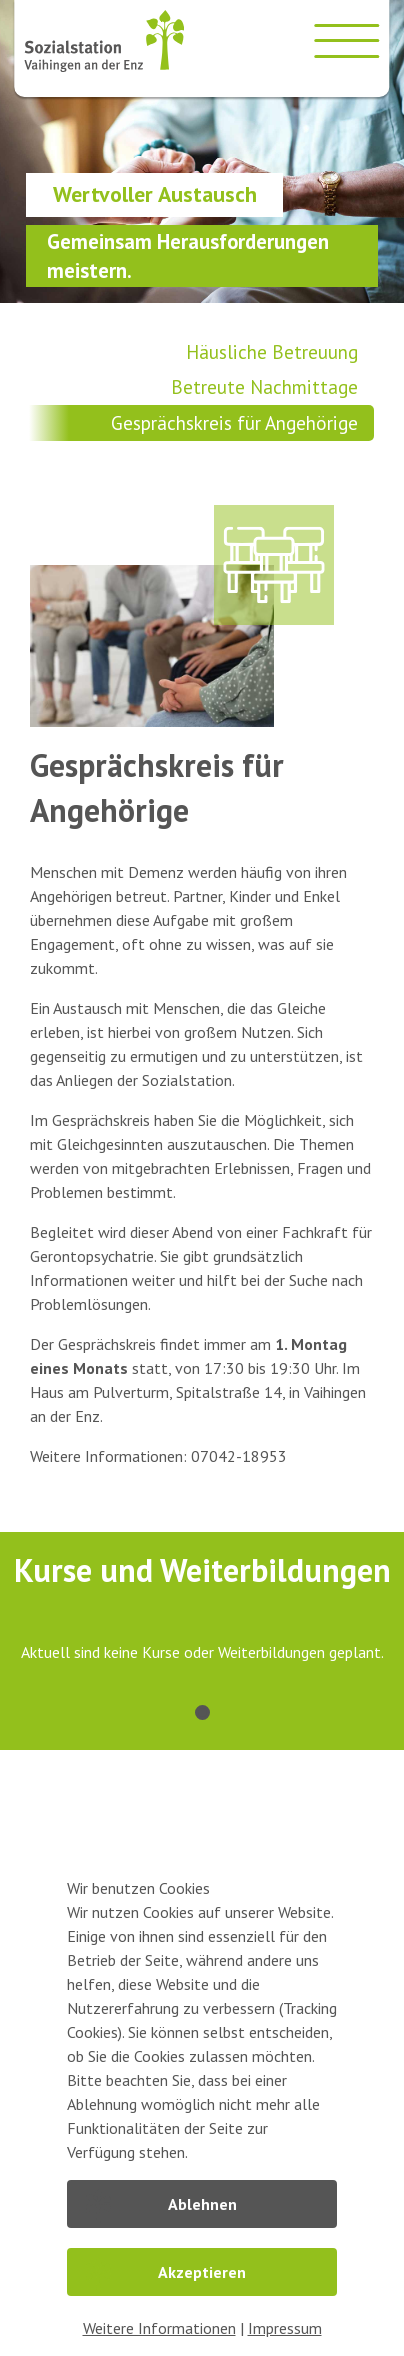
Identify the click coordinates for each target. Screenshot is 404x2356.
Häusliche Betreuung (272, 351)
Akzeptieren (202, 2272)
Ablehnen (202, 2204)
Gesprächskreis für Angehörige (234, 422)
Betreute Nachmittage (264, 386)
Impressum (285, 2328)
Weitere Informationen (159, 2328)
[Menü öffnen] (347, 41)
